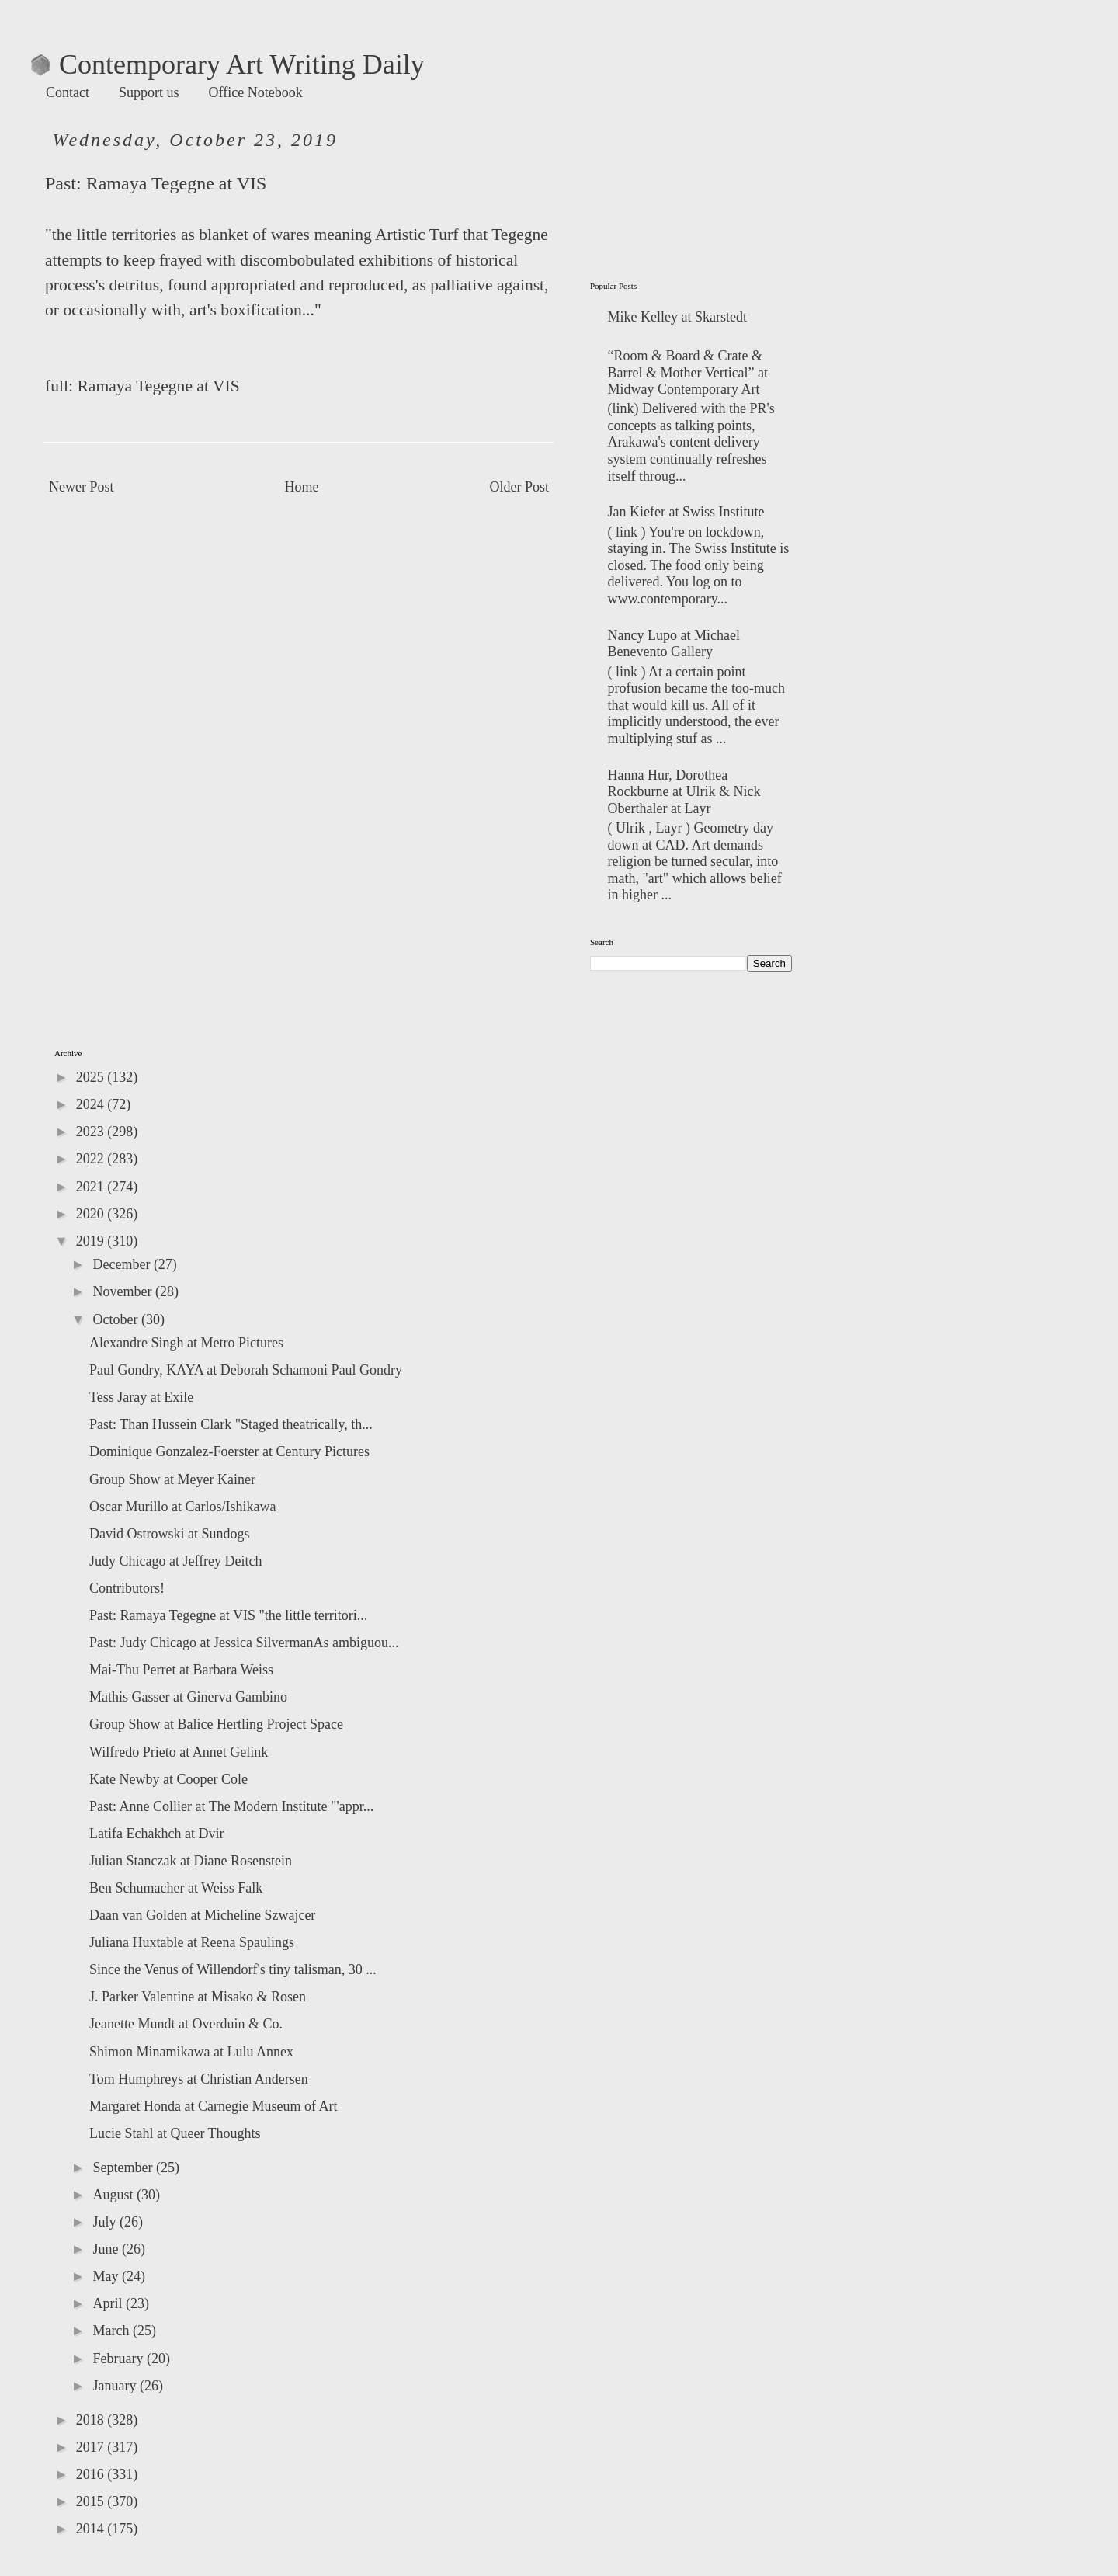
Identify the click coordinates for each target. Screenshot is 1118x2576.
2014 (92, 2528)
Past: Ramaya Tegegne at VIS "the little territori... (228, 1615)
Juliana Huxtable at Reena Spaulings (191, 1942)
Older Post (520, 487)
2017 (92, 2447)
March (112, 2330)
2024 (92, 1104)
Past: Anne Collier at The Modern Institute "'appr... (231, 1806)
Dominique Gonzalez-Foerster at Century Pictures (229, 1451)
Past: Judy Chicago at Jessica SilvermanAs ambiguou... (243, 1642)
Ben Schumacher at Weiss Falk (175, 1888)
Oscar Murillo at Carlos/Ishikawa (182, 1506)
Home (302, 487)
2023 (92, 1131)
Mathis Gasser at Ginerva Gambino (188, 1697)
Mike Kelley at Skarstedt (677, 317)
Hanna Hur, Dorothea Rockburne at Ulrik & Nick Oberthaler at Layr (684, 791)
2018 (92, 2420)
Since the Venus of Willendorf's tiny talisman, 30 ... (233, 1969)
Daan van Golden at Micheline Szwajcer (202, 1915)
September (123, 2167)
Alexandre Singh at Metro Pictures (186, 1343)
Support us (149, 92)
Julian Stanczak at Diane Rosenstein (190, 1861)
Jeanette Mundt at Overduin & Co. (186, 2024)
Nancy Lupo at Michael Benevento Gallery (674, 643)
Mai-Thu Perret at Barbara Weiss (181, 1669)
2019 (92, 1241)
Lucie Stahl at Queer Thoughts (175, 2133)
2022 (92, 1158)
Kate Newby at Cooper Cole (168, 1779)
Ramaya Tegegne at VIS (176, 183)
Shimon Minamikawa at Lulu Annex (191, 2052)
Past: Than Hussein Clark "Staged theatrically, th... (231, 1424)
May (107, 2276)
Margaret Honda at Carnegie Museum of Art (213, 2106)
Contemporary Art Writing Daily (228, 64)
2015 (92, 2501)
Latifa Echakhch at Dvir (156, 1833)
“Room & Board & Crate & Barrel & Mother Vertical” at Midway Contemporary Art (688, 372)
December (122, 1264)
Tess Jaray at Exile (141, 1397)
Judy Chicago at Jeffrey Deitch (175, 1561)
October (116, 1319)
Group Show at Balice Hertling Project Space (216, 1724)
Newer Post (81, 487)
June (107, 2249)
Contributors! (127, 1588)
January (115, 2385)
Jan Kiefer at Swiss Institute (686, 512)
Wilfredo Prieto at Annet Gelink (178, 1752)
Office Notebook (256, 92)
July (106, 2222)
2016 (92, 2474)
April (109, 2303)
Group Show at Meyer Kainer (172, 1479)
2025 (92, 1077)
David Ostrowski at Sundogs (169, 1534)
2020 (92, 1214)
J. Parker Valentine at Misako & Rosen (197, 1996)
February (119, 2358)
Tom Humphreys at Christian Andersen (198, 2079)
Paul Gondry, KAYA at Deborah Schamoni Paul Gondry (245, 1370)
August (114, 2194)
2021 (92, 1186)
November (123, 1291)
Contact (67, 92)
